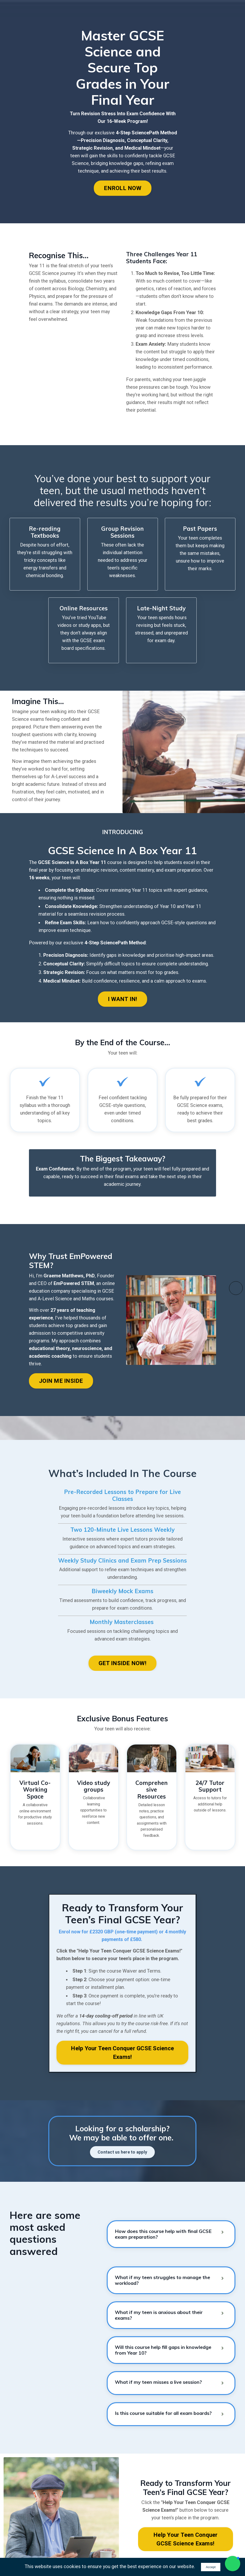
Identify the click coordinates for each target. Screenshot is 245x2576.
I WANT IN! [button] (122, 999)
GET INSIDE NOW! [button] (122, 1663)
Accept (211, 2567)
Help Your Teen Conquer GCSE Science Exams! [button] (185, 2539)
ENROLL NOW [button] (122, 188)
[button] (232, 2563)
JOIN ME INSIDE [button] (61, 1381)
